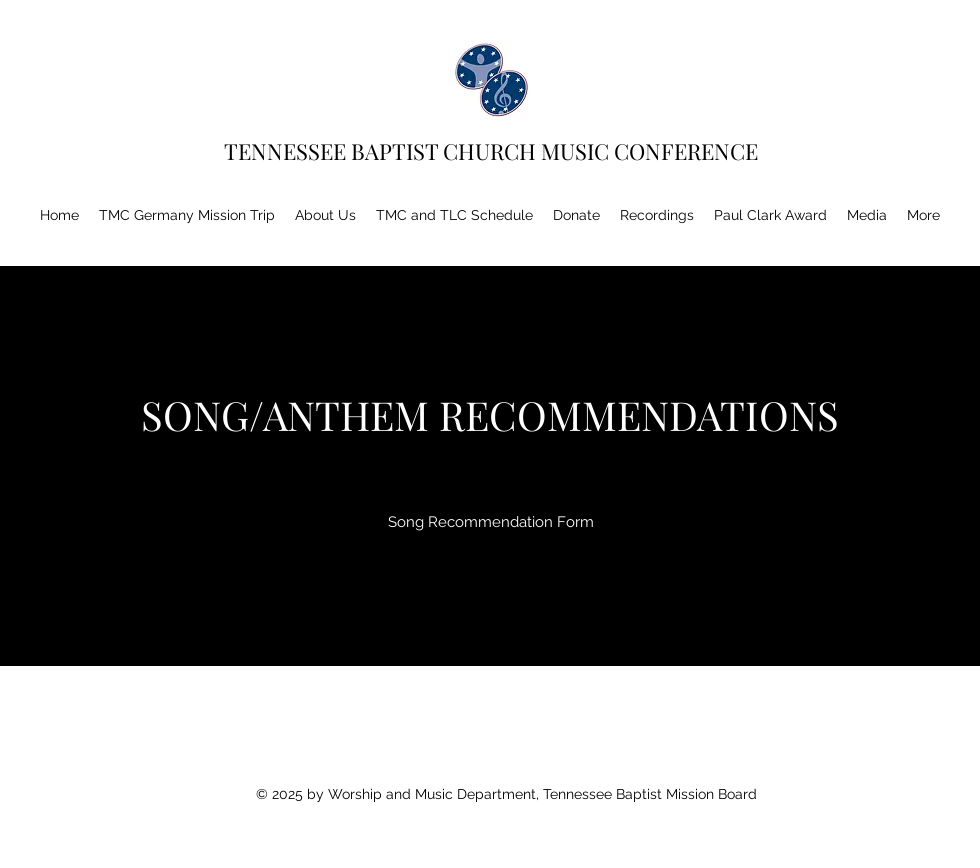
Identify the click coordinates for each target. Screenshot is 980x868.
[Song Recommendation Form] (491, 522)
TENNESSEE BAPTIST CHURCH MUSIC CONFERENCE (496, 151)
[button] (325, 215)
